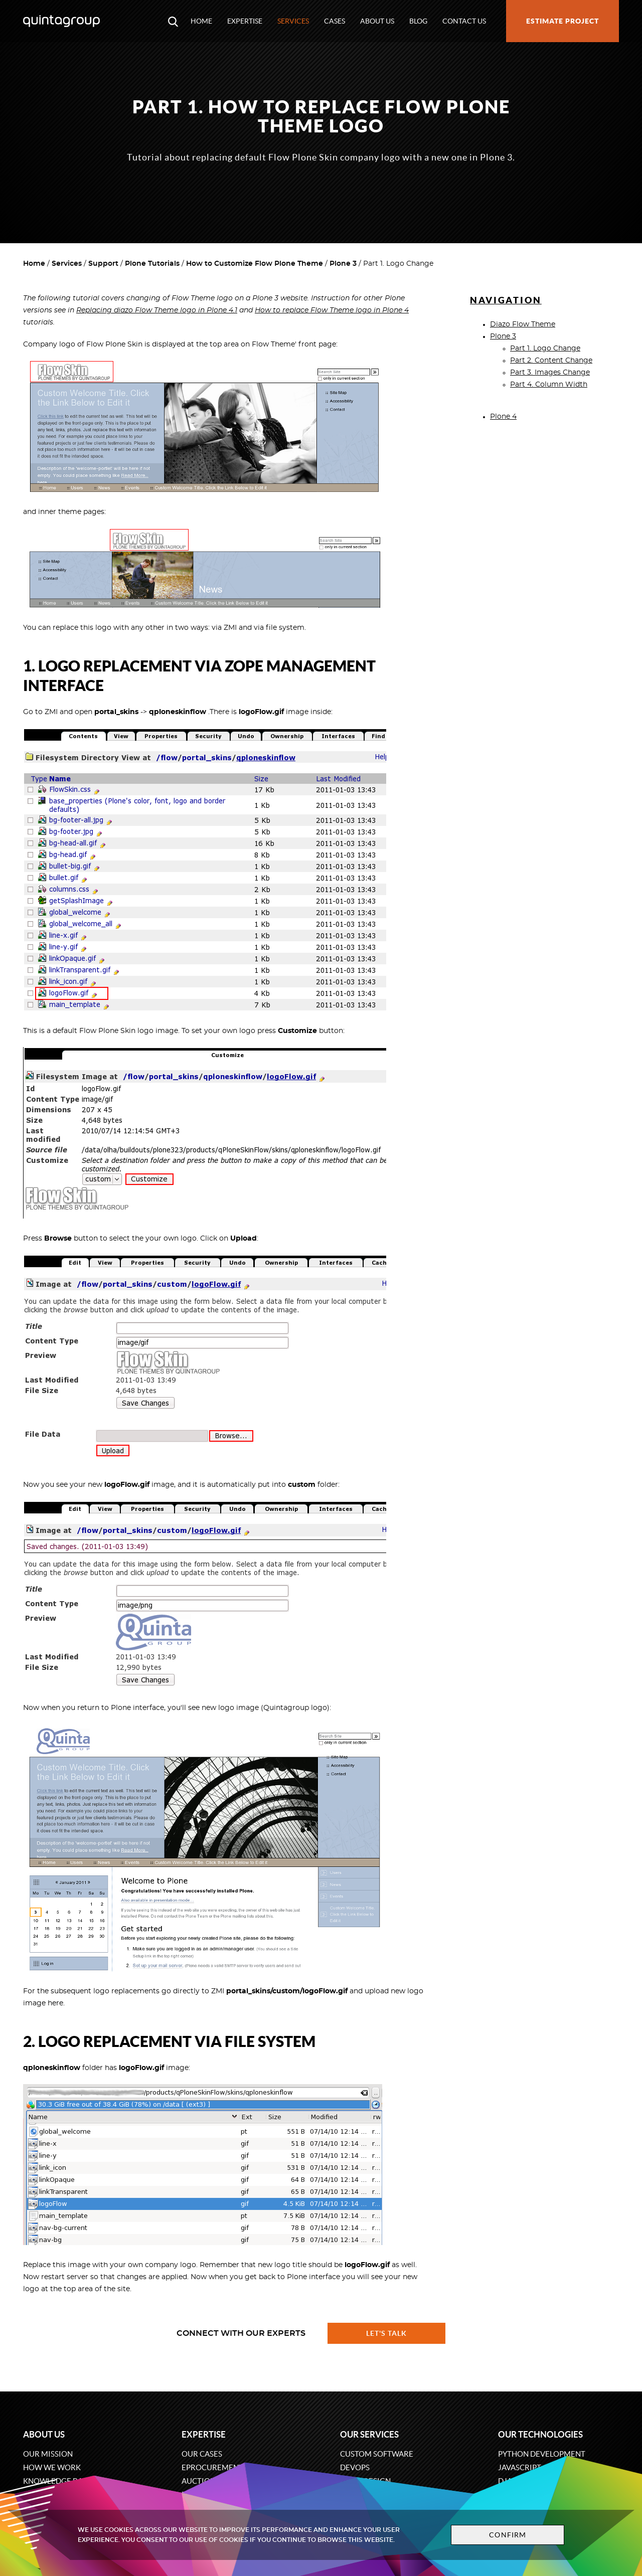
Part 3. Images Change (550, 372)
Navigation (506, 300)
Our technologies (540, 2434)
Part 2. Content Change (551, 360)
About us (377, 21)
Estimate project (562, 21)
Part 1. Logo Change (545, 348)
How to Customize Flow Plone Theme (254, 263)
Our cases (202, 2454)
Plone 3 (343, 263)
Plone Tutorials (152, 263)
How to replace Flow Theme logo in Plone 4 (332, 310)
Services (293, 21)
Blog (418, 21)
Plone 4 (503, 416)
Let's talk (386, 2333)
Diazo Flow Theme (522, 324)
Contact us (464, 21)
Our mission (48, 2454)
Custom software (376, 2454)
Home (201, 21)
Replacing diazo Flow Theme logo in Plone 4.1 (156, 310)
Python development (541, 2454)
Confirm (507, 2535)
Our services (369, 2434)
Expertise (244, 21)
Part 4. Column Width (548, 384)
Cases (334, 21)
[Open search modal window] (173, 21)
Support (103, 263)
